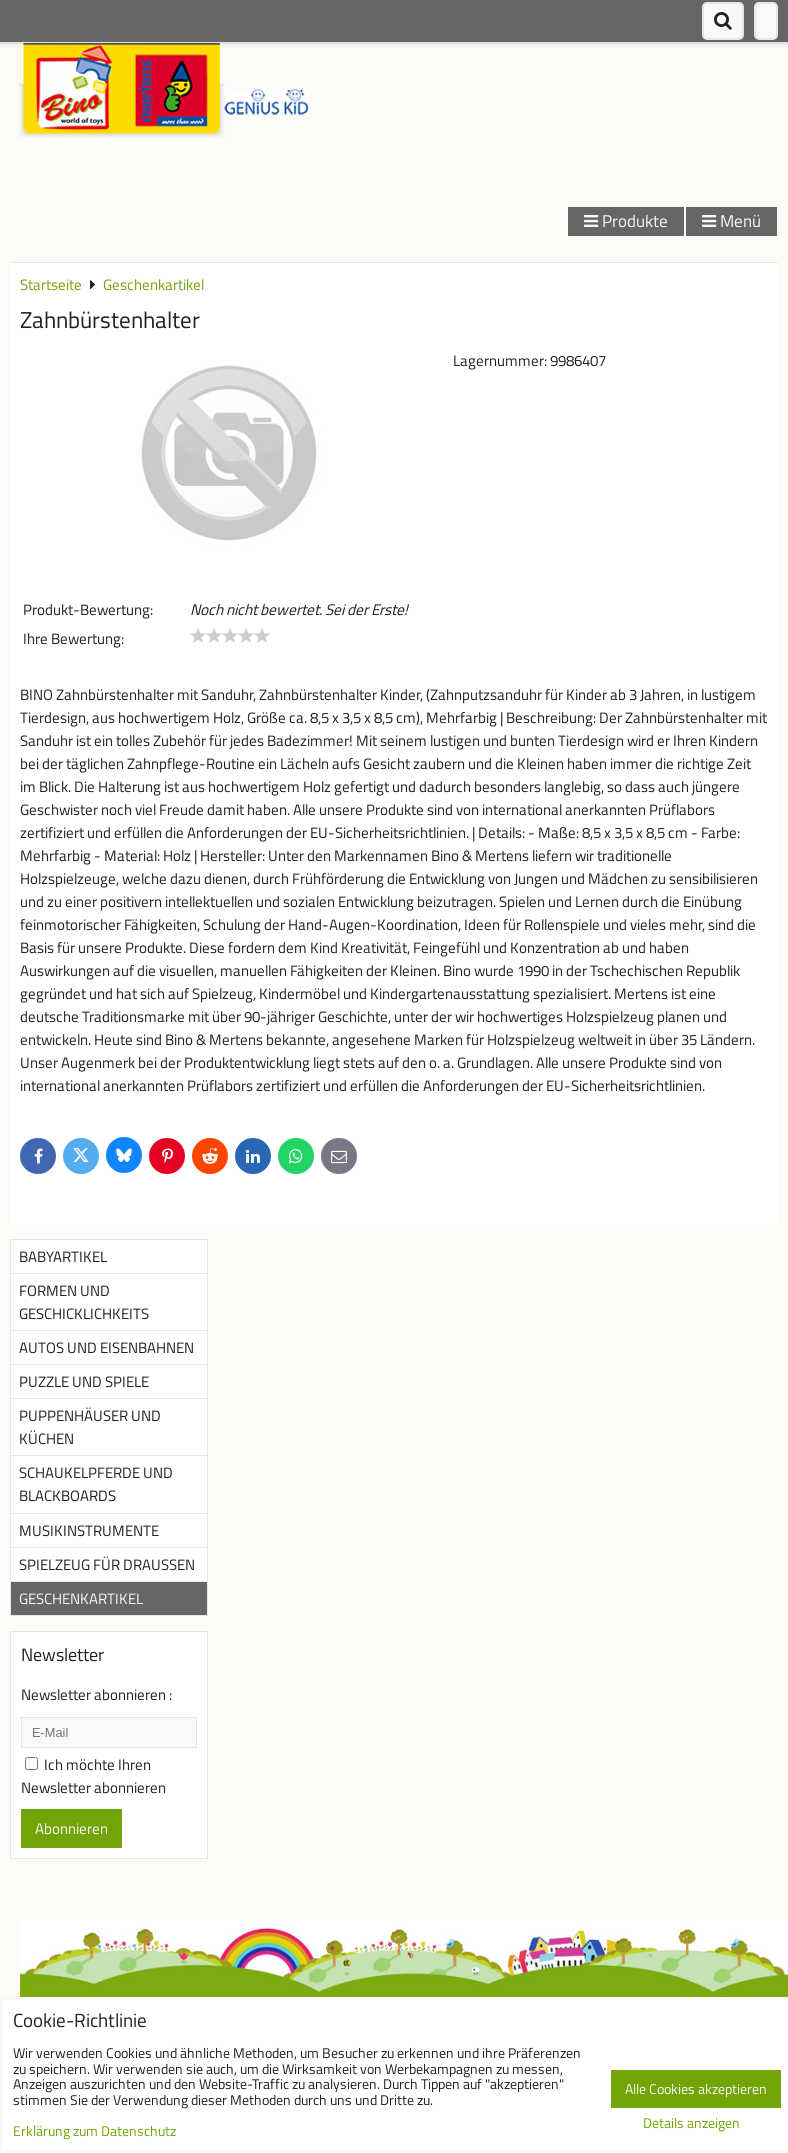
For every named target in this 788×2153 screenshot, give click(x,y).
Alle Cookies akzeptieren (696, 2089)
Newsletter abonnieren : (96, 1694)
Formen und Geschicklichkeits (84, 1302)
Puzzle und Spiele (84, 1381)
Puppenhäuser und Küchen (90, 1427)
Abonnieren (71, 1828)
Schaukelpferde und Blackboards (96, 1484)
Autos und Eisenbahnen (106, 1347)
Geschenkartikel (81, 1598)
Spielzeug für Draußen (107, 1564)
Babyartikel (63, 1256)
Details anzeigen (691, 2124)
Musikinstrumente (89, 1530)
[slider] (230, 636)
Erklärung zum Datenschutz (94, 2131)
